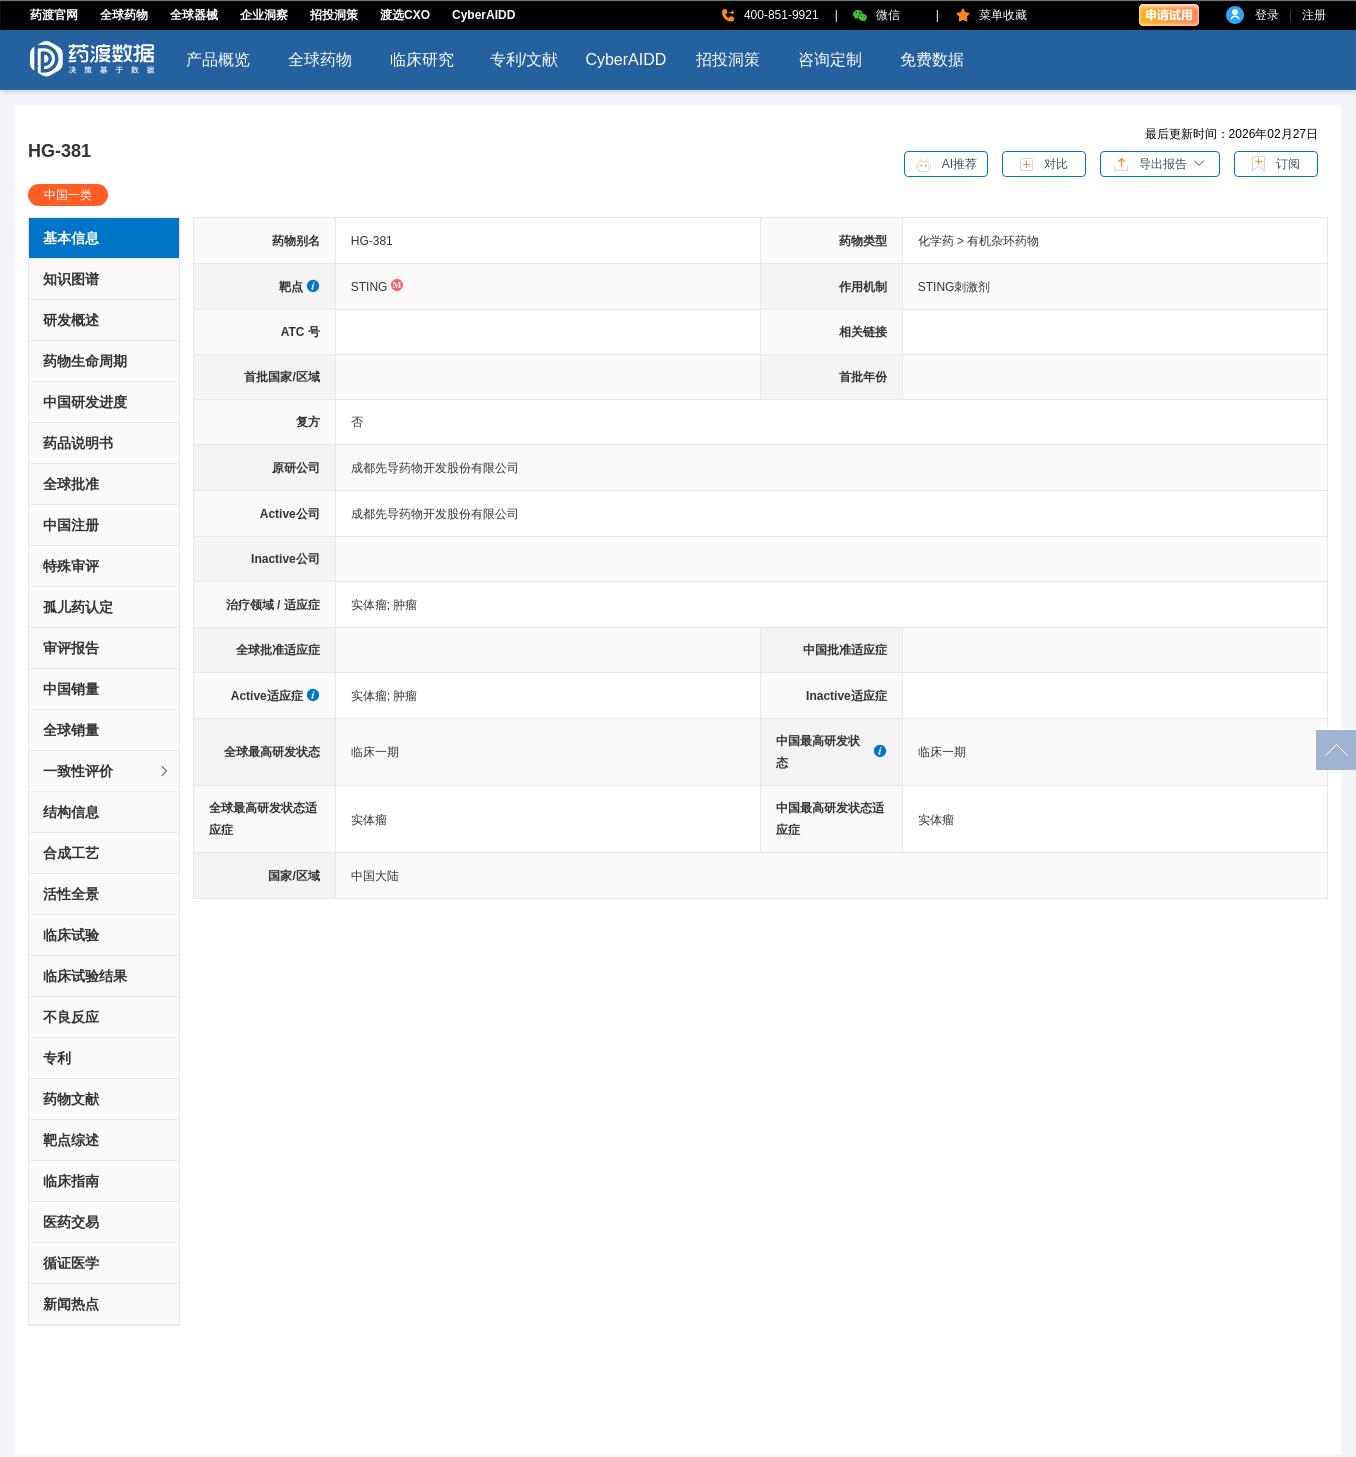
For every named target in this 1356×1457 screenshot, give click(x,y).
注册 (1314, 15)
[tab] (104, 771)
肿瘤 (405, 605)
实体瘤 (372, 605)
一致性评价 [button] (107, 771)
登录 (1267, 15)
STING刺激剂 (954, 287)
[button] (1160, 163)
